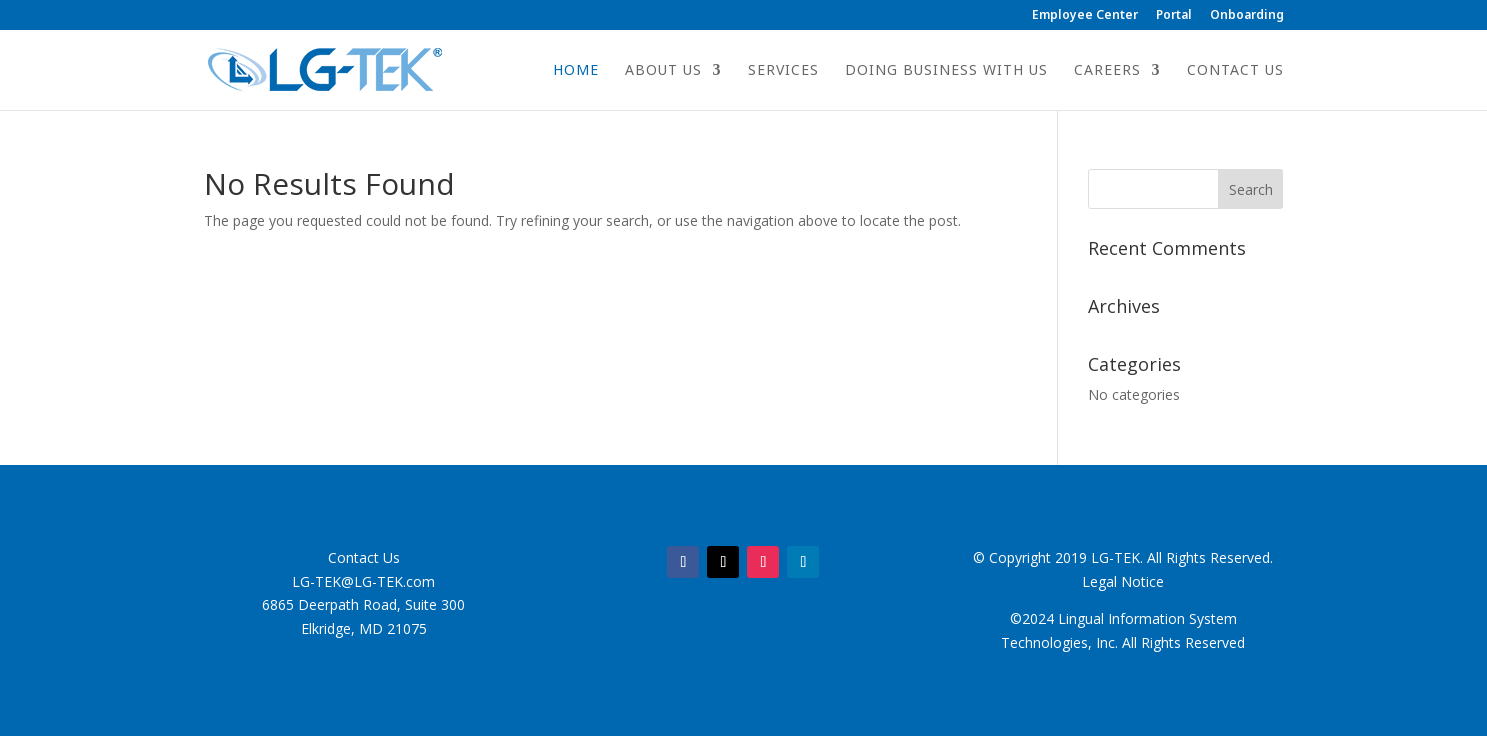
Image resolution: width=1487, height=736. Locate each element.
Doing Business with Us (946, 71)
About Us (663, 71)
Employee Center (1085, 16)
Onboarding (1247, 16)
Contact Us (1235, 71)
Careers (1107, 71)
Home (576, 71)
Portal (1174, 16)
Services (783, 71)
